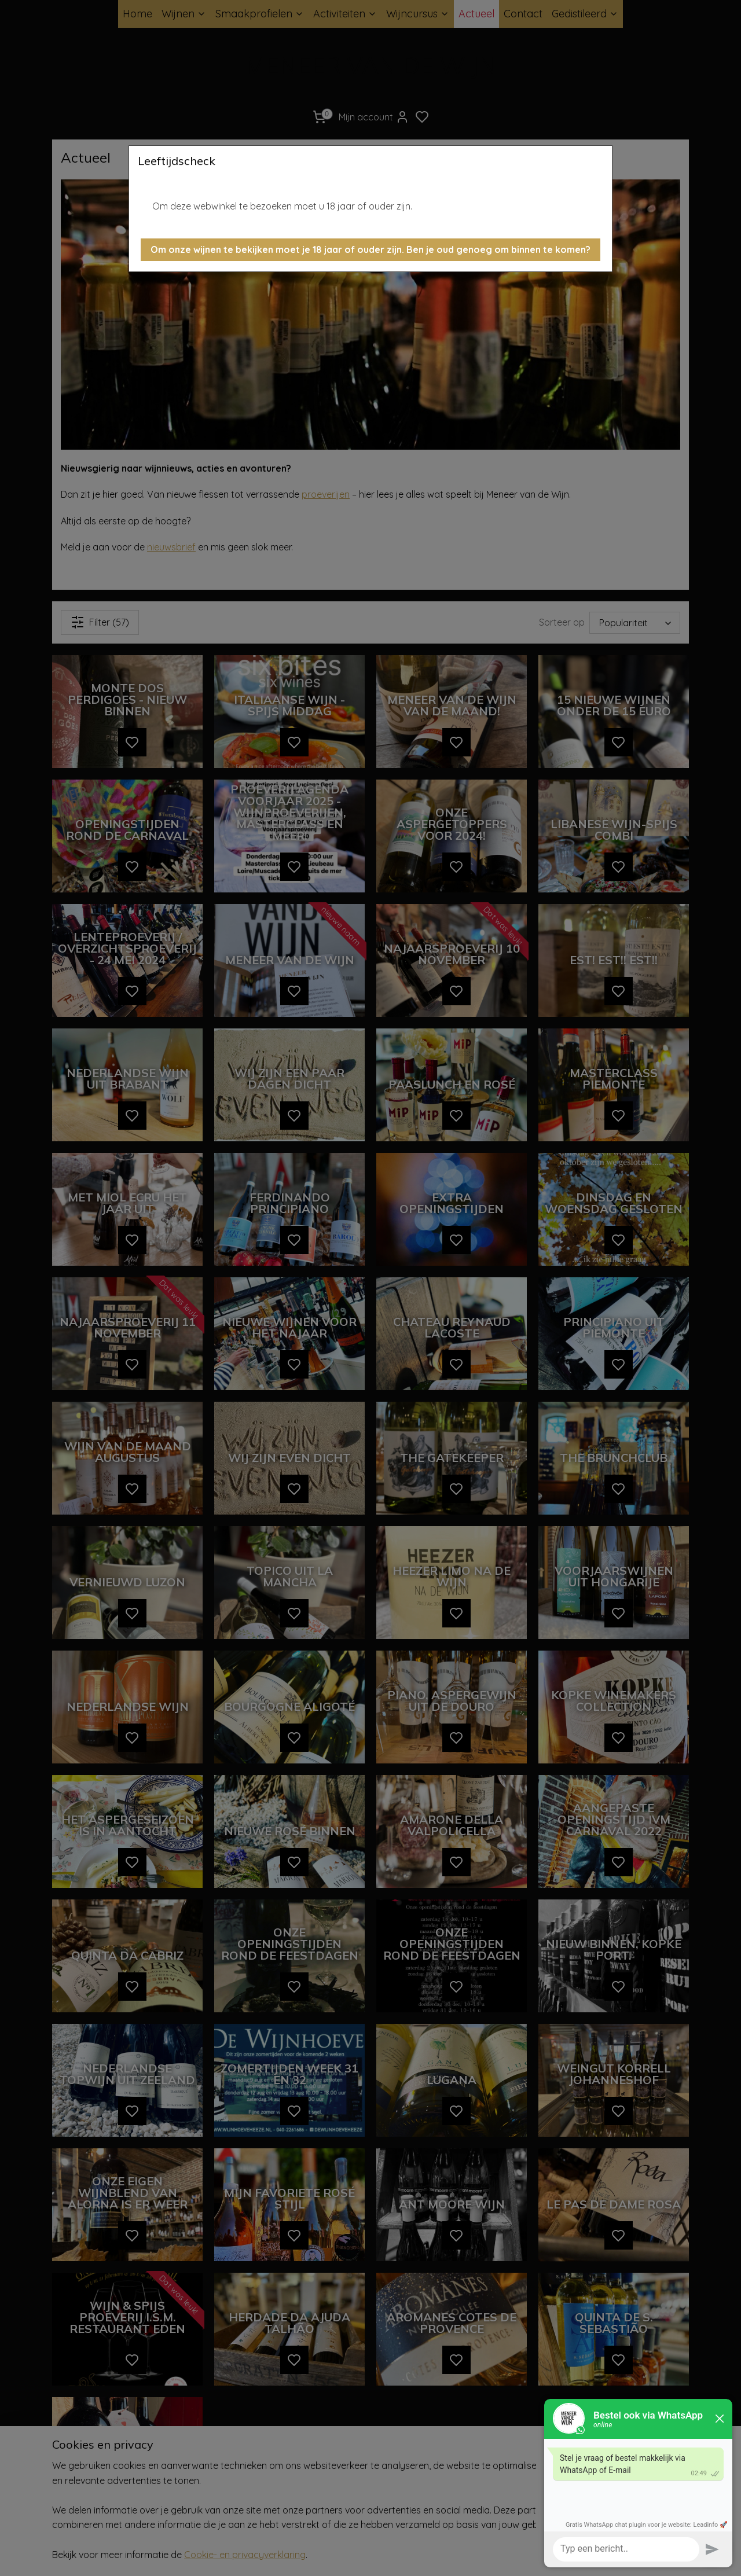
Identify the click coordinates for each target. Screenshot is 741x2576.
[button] (370, 249)
